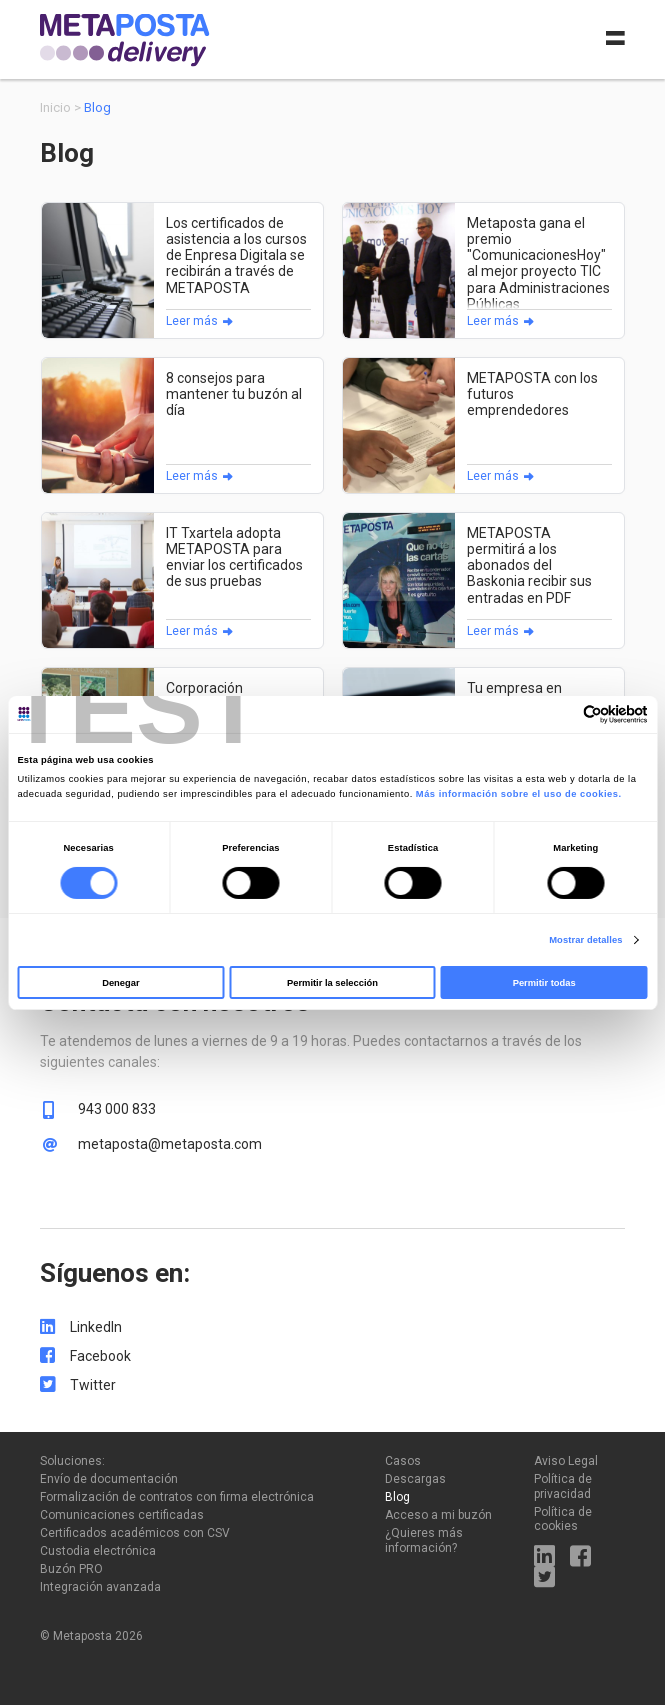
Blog (397, 1497)
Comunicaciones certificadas (122, 1515)
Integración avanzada (100, 1587)
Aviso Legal (566, 1461)
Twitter (93, 1385)
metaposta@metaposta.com (170, 1144)
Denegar (120, 983)
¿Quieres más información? (424, 1540)
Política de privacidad (563, 1486)
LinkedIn (96, 1327)
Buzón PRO (71, 1569)
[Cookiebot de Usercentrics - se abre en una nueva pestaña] (560, 714)
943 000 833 (117, 1109)
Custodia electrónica (98, 1551)
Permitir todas (544, 983)
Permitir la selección (332, 983)
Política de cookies (563, 1519)
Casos (403, 1461)
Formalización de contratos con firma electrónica (177, 1497)
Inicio (55, 107)
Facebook (100, 1356)
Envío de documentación (109, 1479)
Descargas (415, 1479)
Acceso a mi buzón (438, 1515)
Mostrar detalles (585, 940)
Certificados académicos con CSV (135, 1533)
